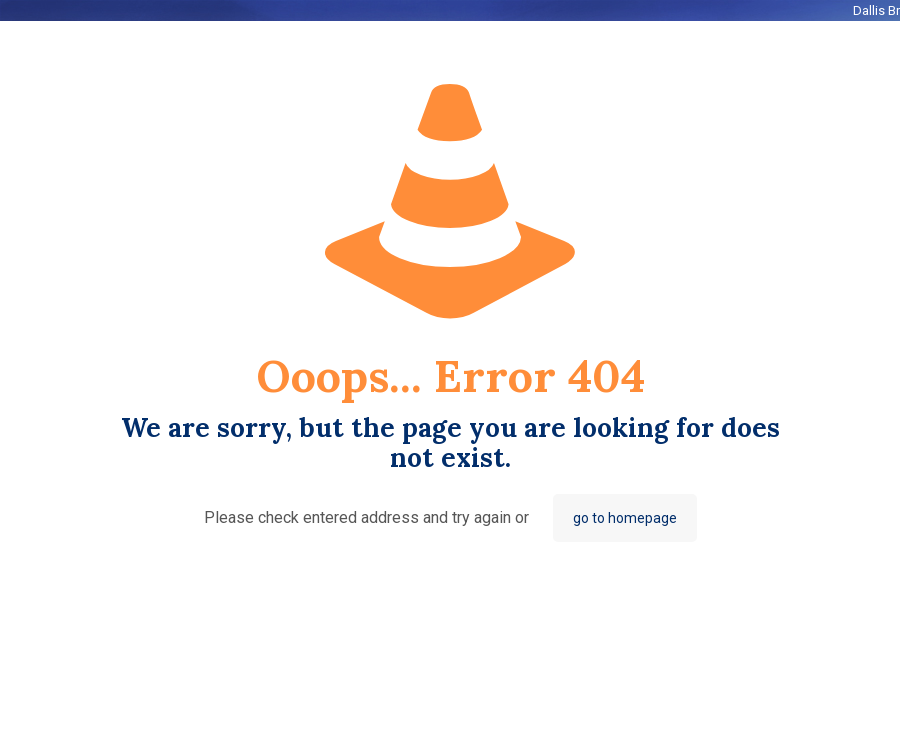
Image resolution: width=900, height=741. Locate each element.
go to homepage (625, 518)
